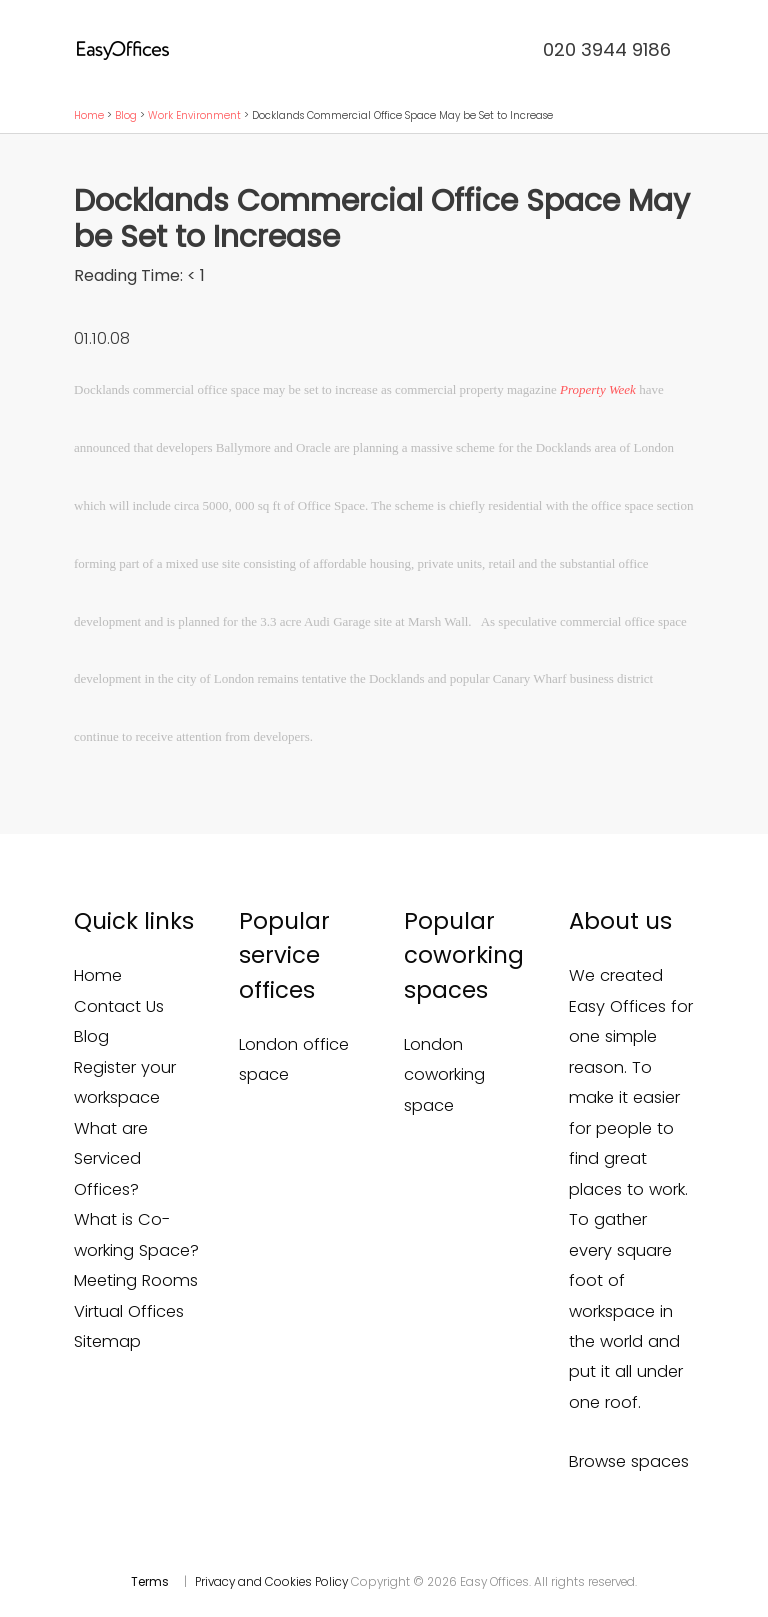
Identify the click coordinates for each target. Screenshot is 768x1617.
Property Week (598, 389)
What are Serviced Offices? (111, 1159)
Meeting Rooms (136, 1280)
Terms (150, 1582)
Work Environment (194, 115)
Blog (126, 115)
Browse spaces (629, 1461)
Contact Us (119, 1006)
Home (89, 115)
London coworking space (444, 1075)
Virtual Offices (129, 1311)
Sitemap (107, 1341)
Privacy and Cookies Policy (271, 1582)
